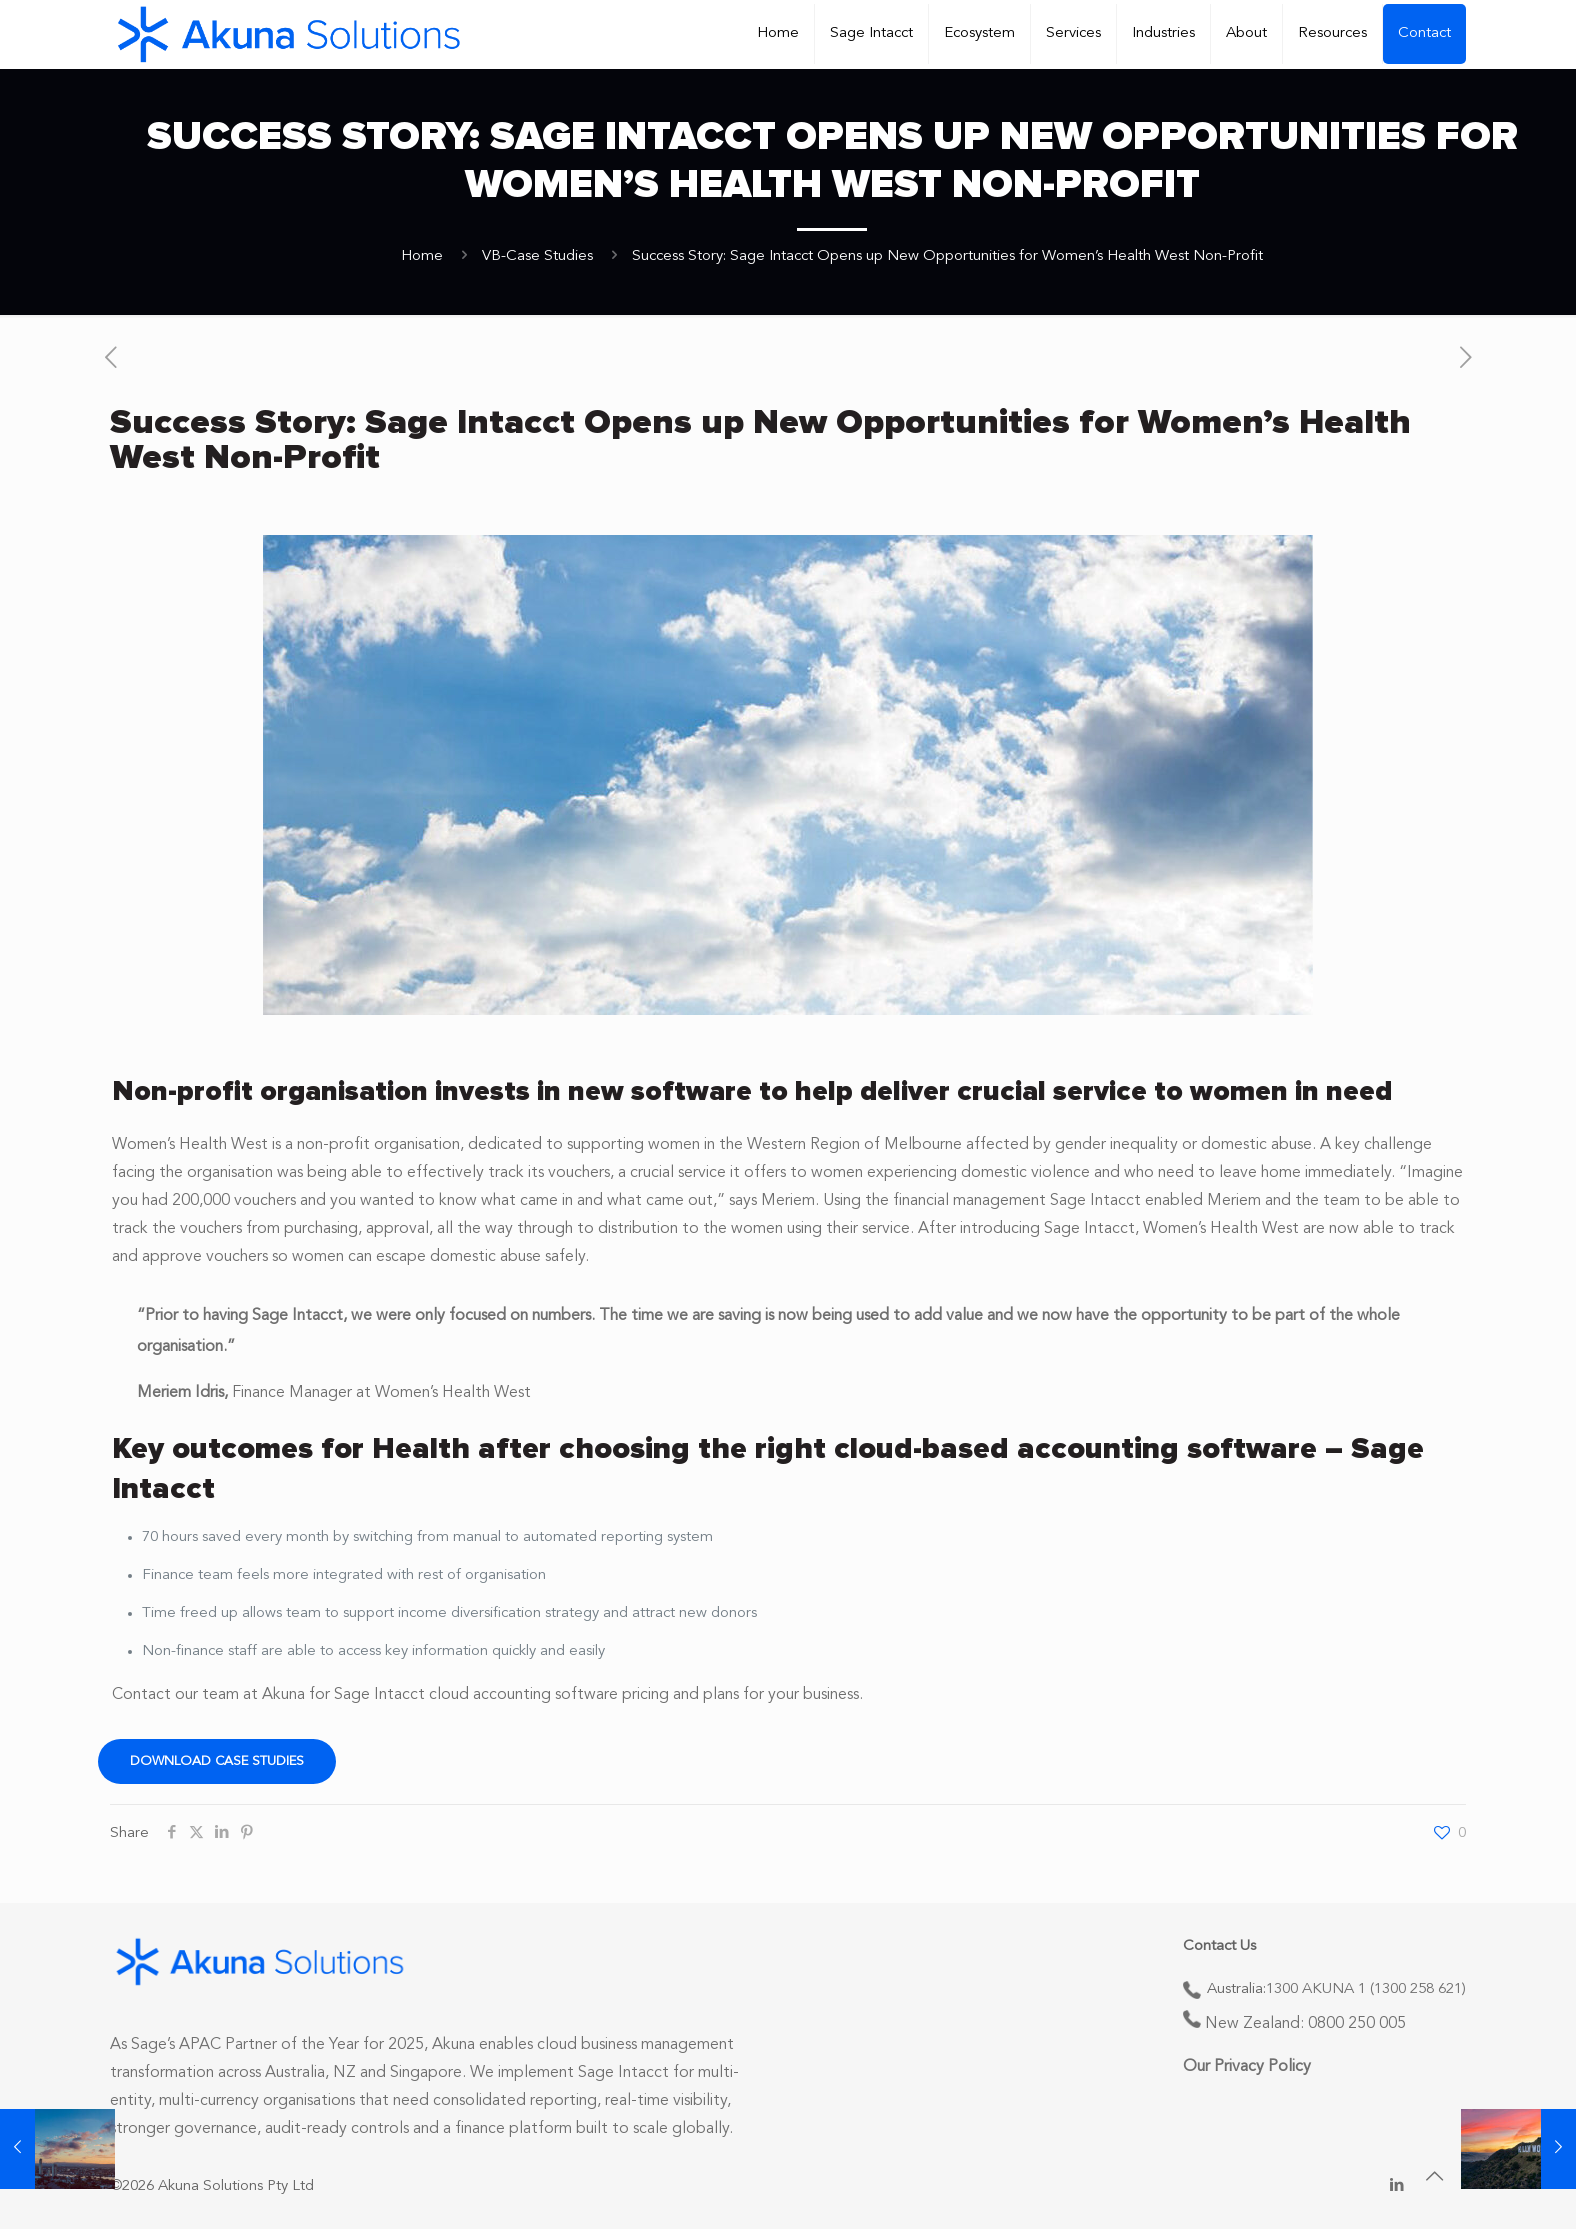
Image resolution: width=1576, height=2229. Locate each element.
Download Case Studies (217, 1761)
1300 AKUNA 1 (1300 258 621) (1366, 1989)
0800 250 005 (1357, 2024)
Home (422, 256)
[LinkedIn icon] (1396, 2186)
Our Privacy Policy (1247, 2067)
